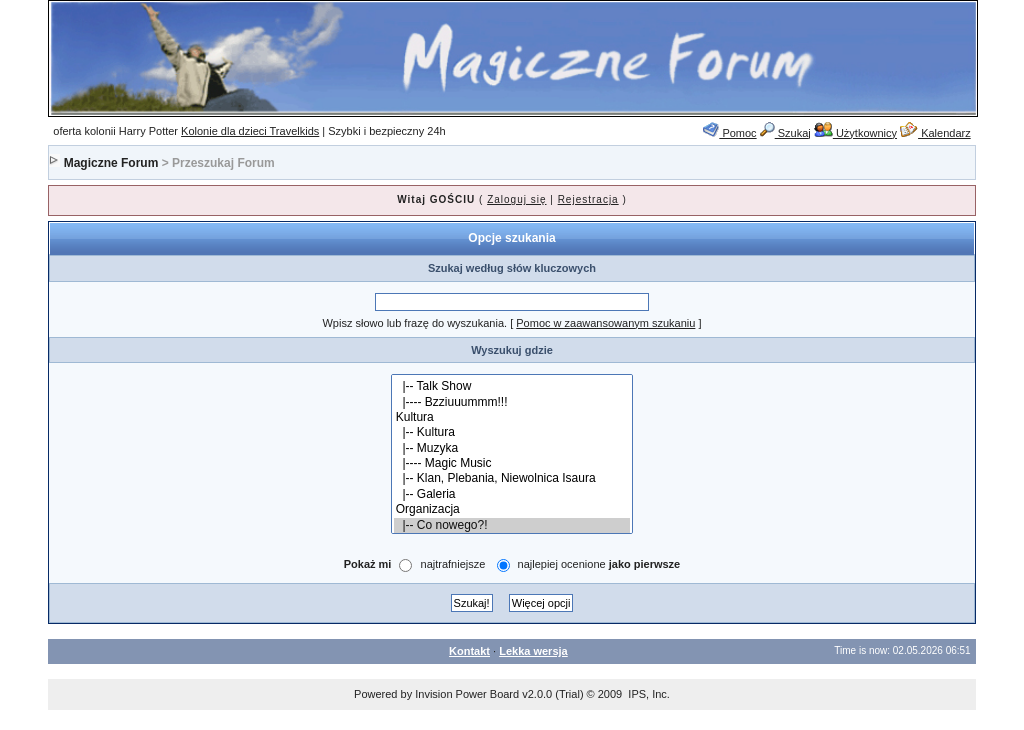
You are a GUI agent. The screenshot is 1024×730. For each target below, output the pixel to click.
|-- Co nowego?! (512, 525)
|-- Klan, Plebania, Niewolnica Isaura (512, 478)
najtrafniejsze (453, 565)
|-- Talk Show (512, 386)
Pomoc (729, 133)
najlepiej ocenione (599, 565)
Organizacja (512, 509)
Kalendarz (935, 133)
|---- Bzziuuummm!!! (512, 402)
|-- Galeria (512, 494)
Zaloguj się (516, 199)
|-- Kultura (512, 432)
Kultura (512, 417)
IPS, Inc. (649, 694)
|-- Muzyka (512, 448)
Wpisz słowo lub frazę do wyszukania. (414, 323)
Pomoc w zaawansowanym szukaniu (605, 323)
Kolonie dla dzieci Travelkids (250, 131)
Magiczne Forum (111, 163)
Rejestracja (588, 199)
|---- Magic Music (512, 463)
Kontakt (469, 651)
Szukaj (785, 133)
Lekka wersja (533, 651)
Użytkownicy (855, 133)
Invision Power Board (467, 694)
